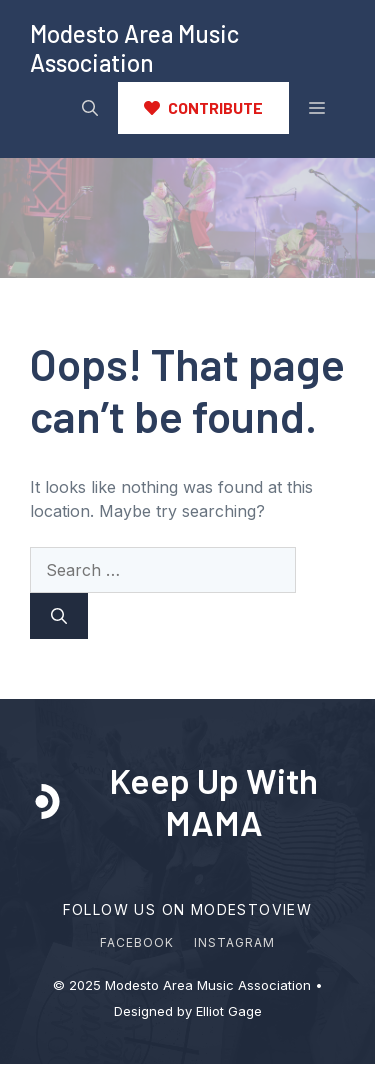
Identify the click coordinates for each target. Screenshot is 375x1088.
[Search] (59, 616)
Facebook (137, 942)
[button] (90, 108)
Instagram (234, 942)
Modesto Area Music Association (134, 48)
